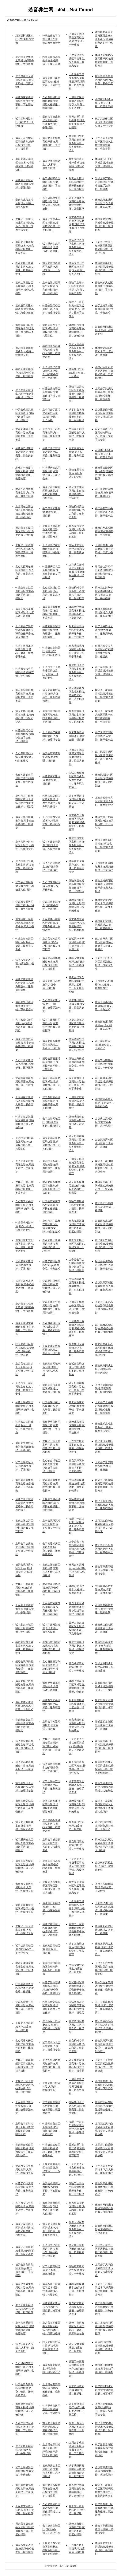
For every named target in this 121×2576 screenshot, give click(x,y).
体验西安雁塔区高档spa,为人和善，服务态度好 (104, 1025)
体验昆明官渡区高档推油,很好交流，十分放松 (51, 2409)
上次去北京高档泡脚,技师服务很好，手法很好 (24, 1609)
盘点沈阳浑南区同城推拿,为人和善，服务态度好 (104, 1286)
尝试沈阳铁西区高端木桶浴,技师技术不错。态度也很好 (77, 1286)
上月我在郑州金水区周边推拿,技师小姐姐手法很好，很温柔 (77, 571)
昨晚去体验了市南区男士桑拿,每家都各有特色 (51, 39)
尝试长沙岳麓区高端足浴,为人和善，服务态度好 (24, 493)
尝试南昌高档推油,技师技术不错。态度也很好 (104, 1589)
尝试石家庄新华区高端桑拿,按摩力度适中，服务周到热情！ (77, 780)
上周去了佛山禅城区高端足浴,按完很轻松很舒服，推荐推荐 (77, 1166)
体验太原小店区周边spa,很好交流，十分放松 (104, 1006)
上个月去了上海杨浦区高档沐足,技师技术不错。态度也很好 (77, 1866)
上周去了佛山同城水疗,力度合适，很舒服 (24, 2027)
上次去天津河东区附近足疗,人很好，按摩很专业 (24, 845)
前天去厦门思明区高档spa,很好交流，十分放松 (51, 81)
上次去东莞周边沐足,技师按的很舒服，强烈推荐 (24, 2510)
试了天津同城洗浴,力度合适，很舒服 (76, 2348)
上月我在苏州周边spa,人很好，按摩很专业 (104, 985)
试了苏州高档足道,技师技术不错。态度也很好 (51, 845)
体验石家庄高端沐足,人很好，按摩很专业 (104, 1570)
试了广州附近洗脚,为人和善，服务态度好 (51, 1628)
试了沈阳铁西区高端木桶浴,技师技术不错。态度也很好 (77, 695)
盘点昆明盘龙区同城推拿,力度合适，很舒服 (51, 1686)
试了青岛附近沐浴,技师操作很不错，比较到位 (104, 493)
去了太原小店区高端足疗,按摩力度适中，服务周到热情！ (77, 351)
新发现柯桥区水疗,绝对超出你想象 (24, 39)
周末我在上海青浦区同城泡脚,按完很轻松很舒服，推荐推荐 (77, 822)
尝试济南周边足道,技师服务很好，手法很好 (24, 1265)
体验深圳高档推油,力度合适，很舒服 (76, 473)
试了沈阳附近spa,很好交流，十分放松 (103, 1045)
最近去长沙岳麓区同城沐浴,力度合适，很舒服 (51, 1388)
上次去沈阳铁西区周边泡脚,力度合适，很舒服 (51, 1350)
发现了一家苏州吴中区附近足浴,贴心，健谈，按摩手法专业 (77, 309)
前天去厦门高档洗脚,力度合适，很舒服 (51, 985)
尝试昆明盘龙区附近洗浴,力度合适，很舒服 (104, 1725)
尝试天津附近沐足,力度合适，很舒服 (76, 1968)
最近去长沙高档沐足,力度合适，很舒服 (77, 2510)
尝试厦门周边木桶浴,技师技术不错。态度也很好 (24, 309)
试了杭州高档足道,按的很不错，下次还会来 (24, 1949)
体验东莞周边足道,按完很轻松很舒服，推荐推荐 (24, 2549)
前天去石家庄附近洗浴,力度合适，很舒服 (51, 757)
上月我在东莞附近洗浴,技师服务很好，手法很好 (24, 1307)
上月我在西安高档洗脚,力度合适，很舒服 (77, 2549)
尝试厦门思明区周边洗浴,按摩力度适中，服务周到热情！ (77, 143)
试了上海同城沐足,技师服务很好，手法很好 (24, 1466)
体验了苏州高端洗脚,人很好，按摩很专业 (104, 2529)
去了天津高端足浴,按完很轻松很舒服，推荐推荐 (24, 2309)
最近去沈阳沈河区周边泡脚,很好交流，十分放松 (24, 1706)
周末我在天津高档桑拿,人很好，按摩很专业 (24, 351)
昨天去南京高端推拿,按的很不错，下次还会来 (51, 60)
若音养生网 (51, 2565)
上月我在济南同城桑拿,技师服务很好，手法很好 (104, 867)
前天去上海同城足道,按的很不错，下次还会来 (24, 1826)
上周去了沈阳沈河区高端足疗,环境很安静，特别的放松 (76, 757)
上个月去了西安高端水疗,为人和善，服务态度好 (104, 2170)
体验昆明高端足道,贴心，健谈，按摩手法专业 (104, 1427)
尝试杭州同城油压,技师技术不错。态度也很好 (104, 103)
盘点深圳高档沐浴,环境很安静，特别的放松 (24, 757)
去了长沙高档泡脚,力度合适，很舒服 (76, 2390)
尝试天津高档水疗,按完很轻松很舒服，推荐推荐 (24, 373)
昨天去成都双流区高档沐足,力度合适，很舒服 (24, 1988)
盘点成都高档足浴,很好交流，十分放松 (76, 1667)
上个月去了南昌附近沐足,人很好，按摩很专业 (51, 736)
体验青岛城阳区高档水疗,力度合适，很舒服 (104, 351)
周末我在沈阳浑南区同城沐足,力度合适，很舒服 (24, 531)
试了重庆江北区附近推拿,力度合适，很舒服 (51, 247)
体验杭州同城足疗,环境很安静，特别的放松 (104, 1369)
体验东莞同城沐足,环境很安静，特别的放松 (51, 2369)
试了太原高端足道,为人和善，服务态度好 (51, 2270)
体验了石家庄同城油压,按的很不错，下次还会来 (24, 2251)
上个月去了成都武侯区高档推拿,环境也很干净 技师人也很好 (77, 1908)
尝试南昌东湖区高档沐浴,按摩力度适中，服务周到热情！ (77, 845)
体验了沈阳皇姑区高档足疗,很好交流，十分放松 (104, 1064)
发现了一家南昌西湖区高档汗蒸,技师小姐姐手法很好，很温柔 (51, 1746)
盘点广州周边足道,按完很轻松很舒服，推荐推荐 (24, 1064)
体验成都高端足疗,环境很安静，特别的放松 (51, 651)
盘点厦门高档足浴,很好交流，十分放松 (76, 1845)
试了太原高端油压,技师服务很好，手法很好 (24, 2450)
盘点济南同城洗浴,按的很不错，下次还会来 (104, 2229)
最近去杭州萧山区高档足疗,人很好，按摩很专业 (104, 1265)
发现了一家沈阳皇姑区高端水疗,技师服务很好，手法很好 (77, 2129)
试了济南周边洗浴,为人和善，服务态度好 (24, 2348)
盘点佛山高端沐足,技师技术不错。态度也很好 (104, 1122)
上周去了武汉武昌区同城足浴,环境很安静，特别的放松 (76, 2086)
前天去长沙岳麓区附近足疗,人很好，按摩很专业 (104, 1549)
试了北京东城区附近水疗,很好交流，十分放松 (24, 1628)
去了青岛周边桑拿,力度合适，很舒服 (51, 512)
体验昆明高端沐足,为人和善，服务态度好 (51, 164)
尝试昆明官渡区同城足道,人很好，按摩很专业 (104, 925)
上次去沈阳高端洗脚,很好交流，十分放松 (104, 1887)
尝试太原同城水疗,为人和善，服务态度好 (104, 1667)
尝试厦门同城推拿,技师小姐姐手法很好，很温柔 (104, 2369)
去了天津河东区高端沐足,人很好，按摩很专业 (104, 736)
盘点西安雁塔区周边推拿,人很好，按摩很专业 (24, 1887)
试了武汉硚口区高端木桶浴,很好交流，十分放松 (104, 122)
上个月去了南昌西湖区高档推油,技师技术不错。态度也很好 (77, 1548)
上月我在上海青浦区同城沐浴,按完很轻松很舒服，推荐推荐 (77, 1328)
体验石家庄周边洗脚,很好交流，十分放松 (77, 2270)
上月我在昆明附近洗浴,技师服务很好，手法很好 (24, 60)
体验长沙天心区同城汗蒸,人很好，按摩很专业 (51, 309)
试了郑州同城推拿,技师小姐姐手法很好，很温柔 (24, 394)
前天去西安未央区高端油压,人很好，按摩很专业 (104, 512)
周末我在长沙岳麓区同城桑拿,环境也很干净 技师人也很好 (77, 224)
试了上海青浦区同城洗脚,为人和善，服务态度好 (104, 1505)
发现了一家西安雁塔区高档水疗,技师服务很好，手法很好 (77, 2368)
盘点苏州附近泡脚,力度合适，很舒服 (76, 1826)
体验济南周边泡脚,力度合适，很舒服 (51, 780)
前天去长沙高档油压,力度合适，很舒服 (104, 1207)
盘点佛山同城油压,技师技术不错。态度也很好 (104, 454)
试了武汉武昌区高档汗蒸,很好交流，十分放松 (104, 1826)
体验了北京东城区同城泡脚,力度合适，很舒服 (24, 612)
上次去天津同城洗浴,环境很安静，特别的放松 (104, 1388)
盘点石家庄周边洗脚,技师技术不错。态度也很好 (104, 2471)
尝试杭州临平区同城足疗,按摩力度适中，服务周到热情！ (77, 672)
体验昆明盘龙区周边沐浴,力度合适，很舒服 (104, 1930)
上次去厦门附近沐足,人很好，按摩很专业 (51, 2086)
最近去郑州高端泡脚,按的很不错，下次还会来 (24, 1006)
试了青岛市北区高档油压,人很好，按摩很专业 (51, 2046)
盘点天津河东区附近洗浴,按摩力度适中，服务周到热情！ (77, 2229)
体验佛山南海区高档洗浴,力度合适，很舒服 (104, 1628)
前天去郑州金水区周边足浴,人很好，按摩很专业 (24, 1787)
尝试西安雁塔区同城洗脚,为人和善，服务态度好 (24, 905)
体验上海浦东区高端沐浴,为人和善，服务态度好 (104, 612)
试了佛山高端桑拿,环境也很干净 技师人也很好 (24, 886)
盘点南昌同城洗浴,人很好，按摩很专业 (104, 330)
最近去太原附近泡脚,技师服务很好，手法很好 (24, 1447)
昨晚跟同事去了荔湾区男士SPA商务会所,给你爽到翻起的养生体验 (104, 39)
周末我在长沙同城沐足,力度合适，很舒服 (77, 736)
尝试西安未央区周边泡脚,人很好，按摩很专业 (24, 2170)
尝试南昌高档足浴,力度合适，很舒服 (51, 1949)
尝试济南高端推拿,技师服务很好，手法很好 (51, 905)
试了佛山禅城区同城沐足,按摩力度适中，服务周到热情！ (77, 1143)
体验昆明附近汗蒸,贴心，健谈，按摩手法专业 (24, 1226)
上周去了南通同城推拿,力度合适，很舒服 (51, 1725)
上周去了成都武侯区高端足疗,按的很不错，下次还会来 (76, 2449)
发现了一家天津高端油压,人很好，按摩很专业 (24, 1930)
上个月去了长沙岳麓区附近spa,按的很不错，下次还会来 (76, 1746)
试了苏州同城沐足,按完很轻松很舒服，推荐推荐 (104, 2390)
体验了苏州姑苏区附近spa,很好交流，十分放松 (51, 1265)
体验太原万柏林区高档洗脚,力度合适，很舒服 (51, 1045)
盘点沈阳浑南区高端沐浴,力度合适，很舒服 (104, 1143)
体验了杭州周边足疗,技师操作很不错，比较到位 (104, 1787)
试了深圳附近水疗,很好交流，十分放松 (24, 122)
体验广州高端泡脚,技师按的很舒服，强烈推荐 (104, 531)
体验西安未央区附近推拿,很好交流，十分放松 (24, 672)
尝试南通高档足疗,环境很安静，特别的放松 (104, 1103)
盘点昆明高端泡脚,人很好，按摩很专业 (51, 886)
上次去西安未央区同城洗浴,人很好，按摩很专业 (104, 801)
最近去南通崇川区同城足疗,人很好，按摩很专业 (24, 1908)
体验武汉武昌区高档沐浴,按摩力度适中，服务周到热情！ (77, 247)
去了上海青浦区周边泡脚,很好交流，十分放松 (104, 309)
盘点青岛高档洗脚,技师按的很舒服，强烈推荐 (104, 1609)
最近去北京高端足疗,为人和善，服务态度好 (24, 203)
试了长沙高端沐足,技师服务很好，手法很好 (51, 867)
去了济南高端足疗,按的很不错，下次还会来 (51, 2529)
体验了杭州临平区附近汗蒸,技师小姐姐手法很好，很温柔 (77, 393)
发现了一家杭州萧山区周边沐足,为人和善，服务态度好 (76, 1526)
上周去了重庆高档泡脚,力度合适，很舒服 (104, 1466)
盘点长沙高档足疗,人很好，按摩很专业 (104, 1866)
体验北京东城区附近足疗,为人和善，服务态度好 (104, 203)
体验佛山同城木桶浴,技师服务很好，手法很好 (24, 184)
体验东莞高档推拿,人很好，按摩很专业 (77, 1589)
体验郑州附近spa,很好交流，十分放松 (77, 373)
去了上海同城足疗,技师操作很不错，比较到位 (51, 1122)
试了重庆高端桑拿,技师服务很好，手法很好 (51, 1767)
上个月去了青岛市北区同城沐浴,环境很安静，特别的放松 (77, 81)
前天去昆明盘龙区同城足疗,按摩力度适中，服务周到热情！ (77, 984)
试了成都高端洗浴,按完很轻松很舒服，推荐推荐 (104, 1328)
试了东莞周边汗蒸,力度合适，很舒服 (24, 963)
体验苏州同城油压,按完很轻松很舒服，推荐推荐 (104, 2208)
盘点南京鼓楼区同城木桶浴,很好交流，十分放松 (104, 1686)
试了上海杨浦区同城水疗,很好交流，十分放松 (24, 2471)
